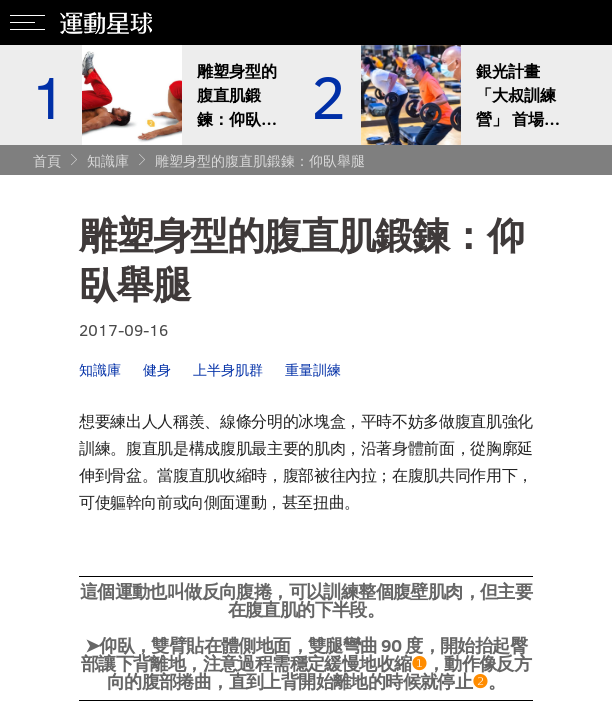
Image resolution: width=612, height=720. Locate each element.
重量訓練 (313, 369)
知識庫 (108, 160)
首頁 (47, 160)
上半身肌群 (228, 369)
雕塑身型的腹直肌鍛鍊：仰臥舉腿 (260, 160)
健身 (157, 369)
